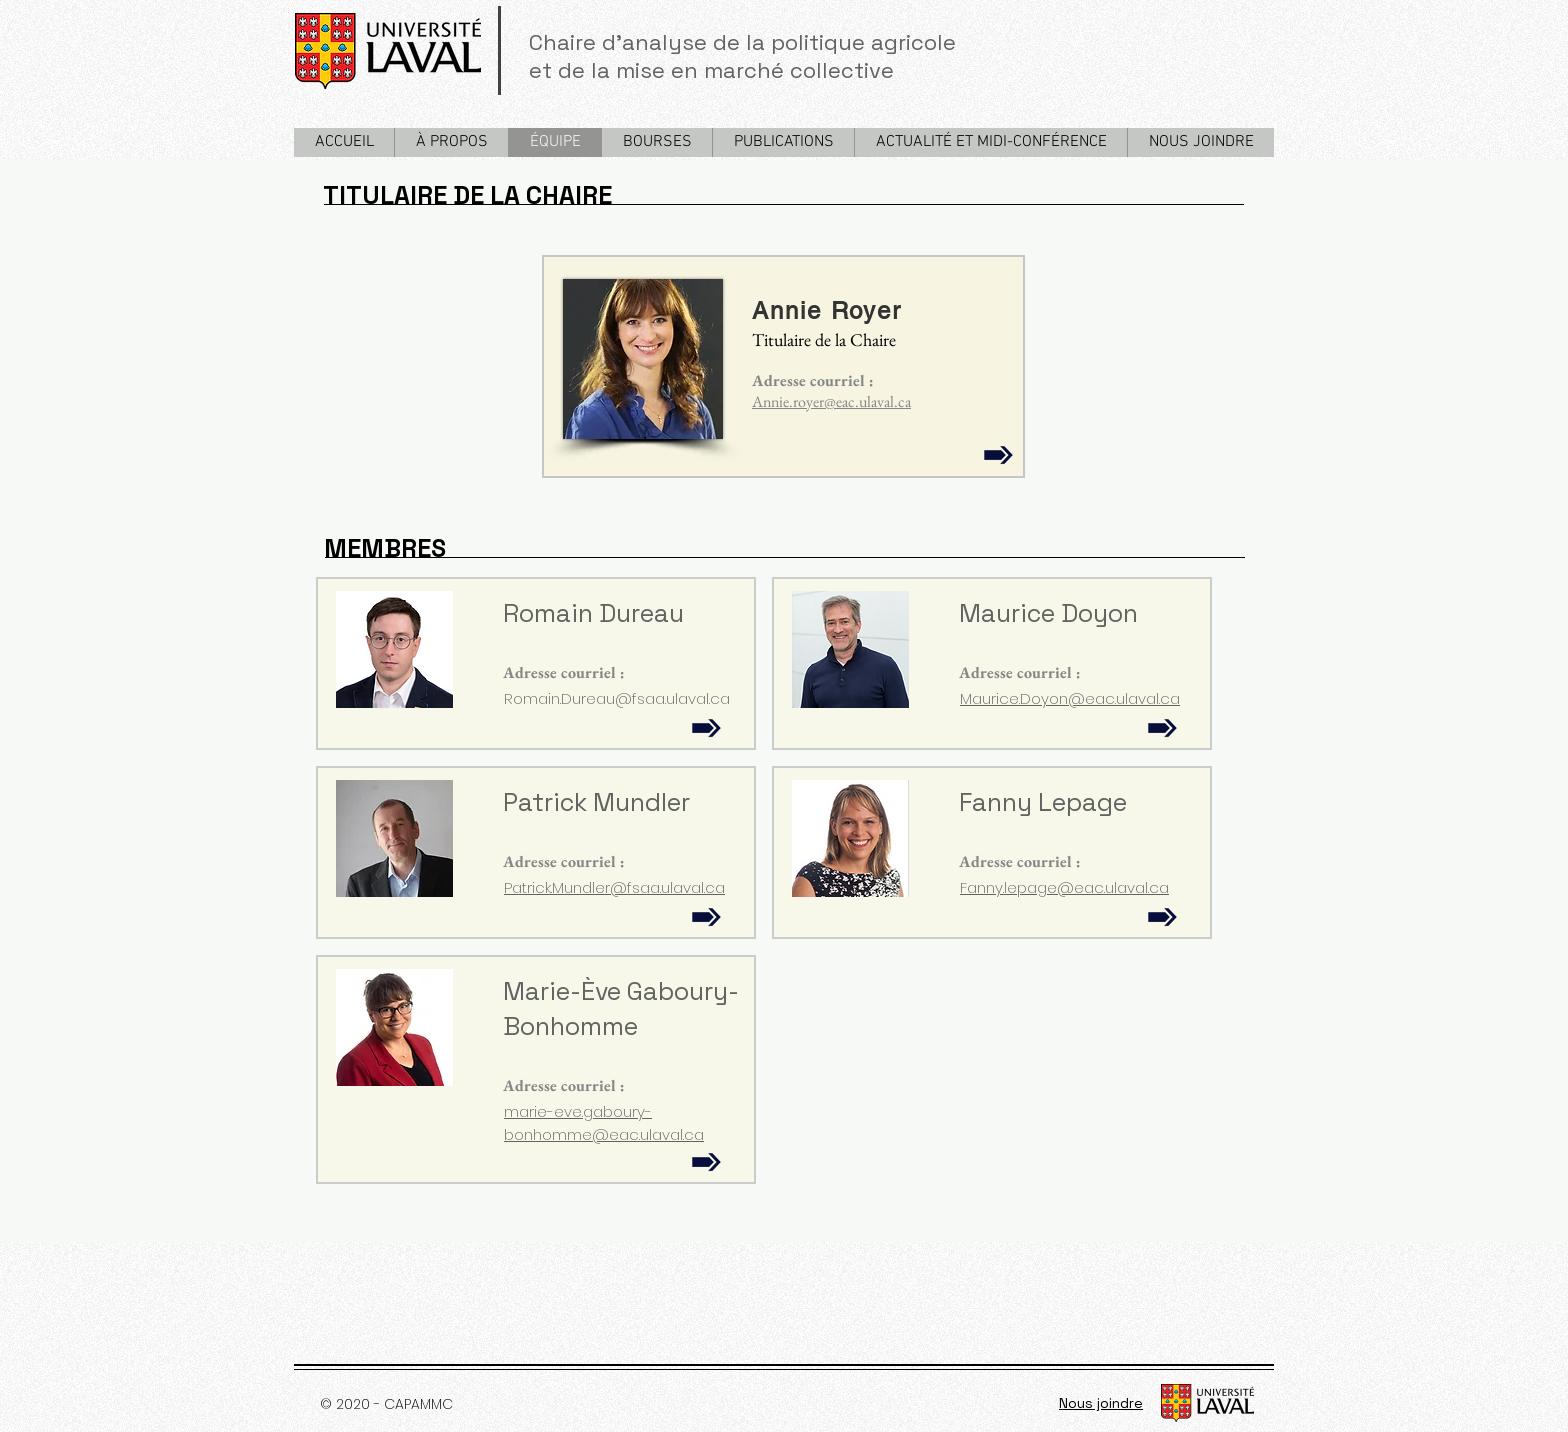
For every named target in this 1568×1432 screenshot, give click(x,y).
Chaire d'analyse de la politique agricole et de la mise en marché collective (745, 56)
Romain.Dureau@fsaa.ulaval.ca (617, 698)
